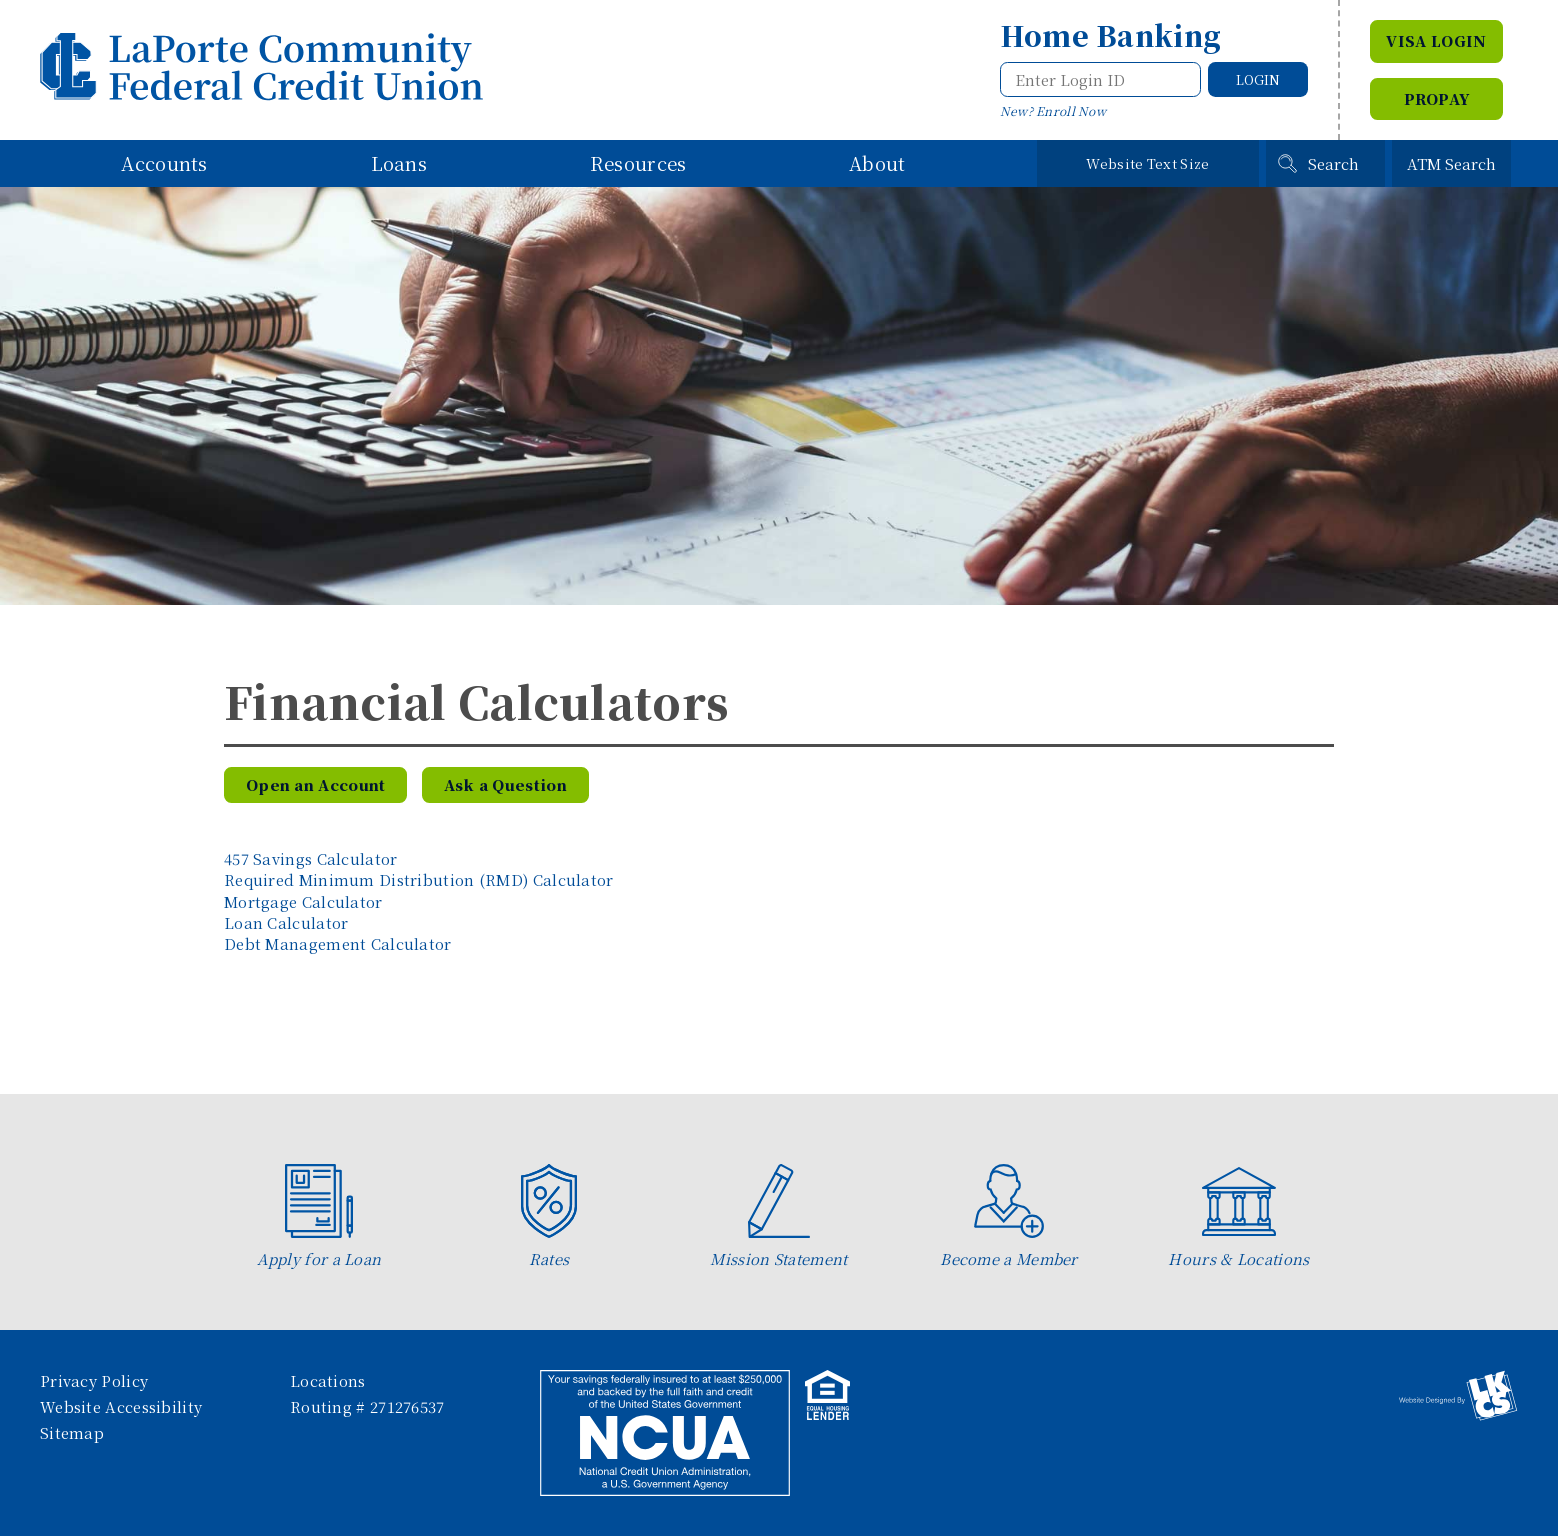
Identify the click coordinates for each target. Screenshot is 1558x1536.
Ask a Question (505, 784)
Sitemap (72, 1432)
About (877, 163)
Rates (549, 1216)
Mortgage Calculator (303, 901)
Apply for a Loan (319, 1216)
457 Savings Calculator (311, 858)
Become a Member (1008, 1216)
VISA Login (1436, 40)
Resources (638, 163)
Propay (1437, 98)
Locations (328, 1380)
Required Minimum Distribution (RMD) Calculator (419, 879)
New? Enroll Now (1053, 110)
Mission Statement (778, 1216)
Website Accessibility (121, 1406)
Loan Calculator (286, 922)
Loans (399, 163)
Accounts (164, 163)
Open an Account (315, 784)
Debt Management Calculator (338, 943)
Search (1333, 163)
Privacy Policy (94, 1380)
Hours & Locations (1238, 1216)
